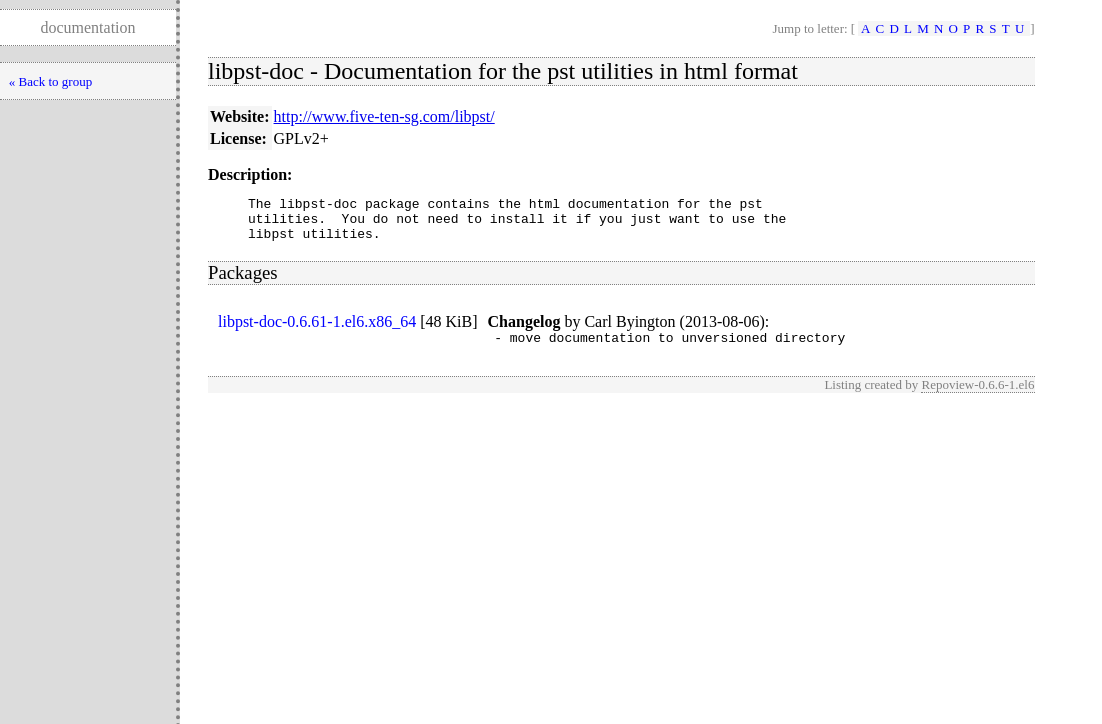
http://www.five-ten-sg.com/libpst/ (384, 116)
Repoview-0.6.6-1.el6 (977, 396)
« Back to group (50, 81)
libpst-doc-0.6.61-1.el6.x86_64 (317, 330)
